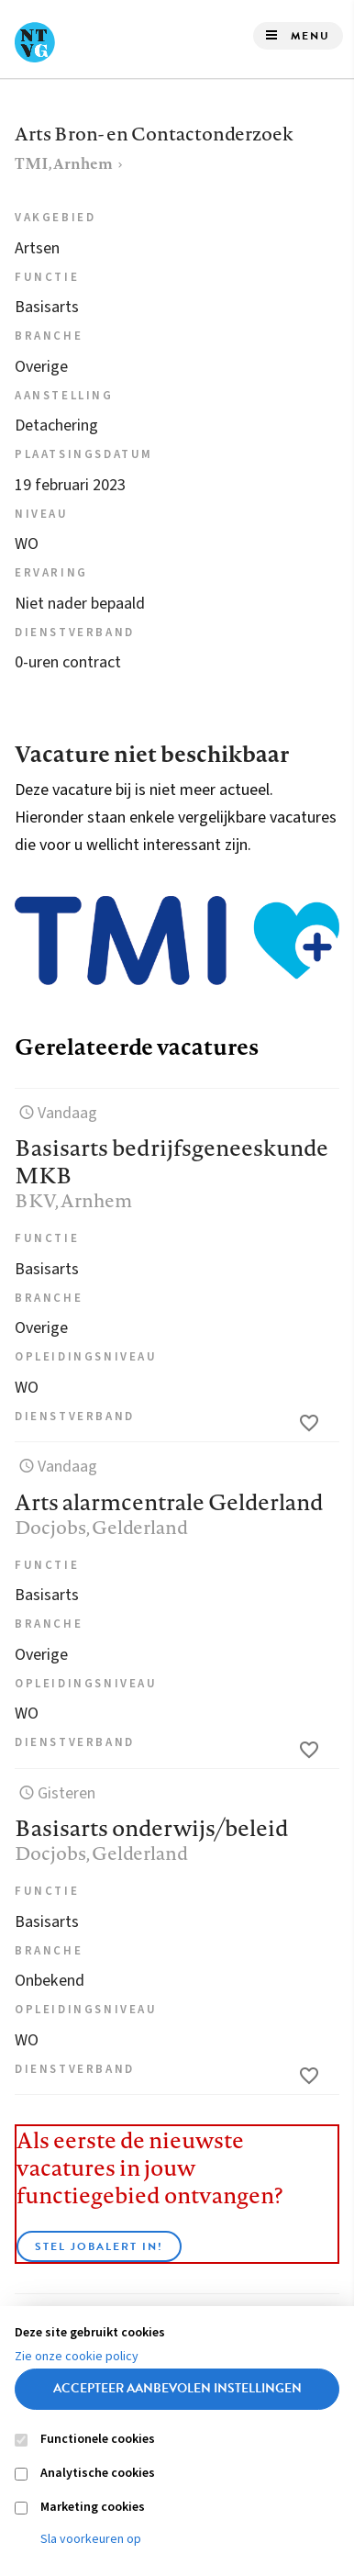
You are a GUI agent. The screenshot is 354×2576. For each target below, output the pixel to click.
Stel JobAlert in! (99, 2246)
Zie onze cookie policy (76, 2356)
